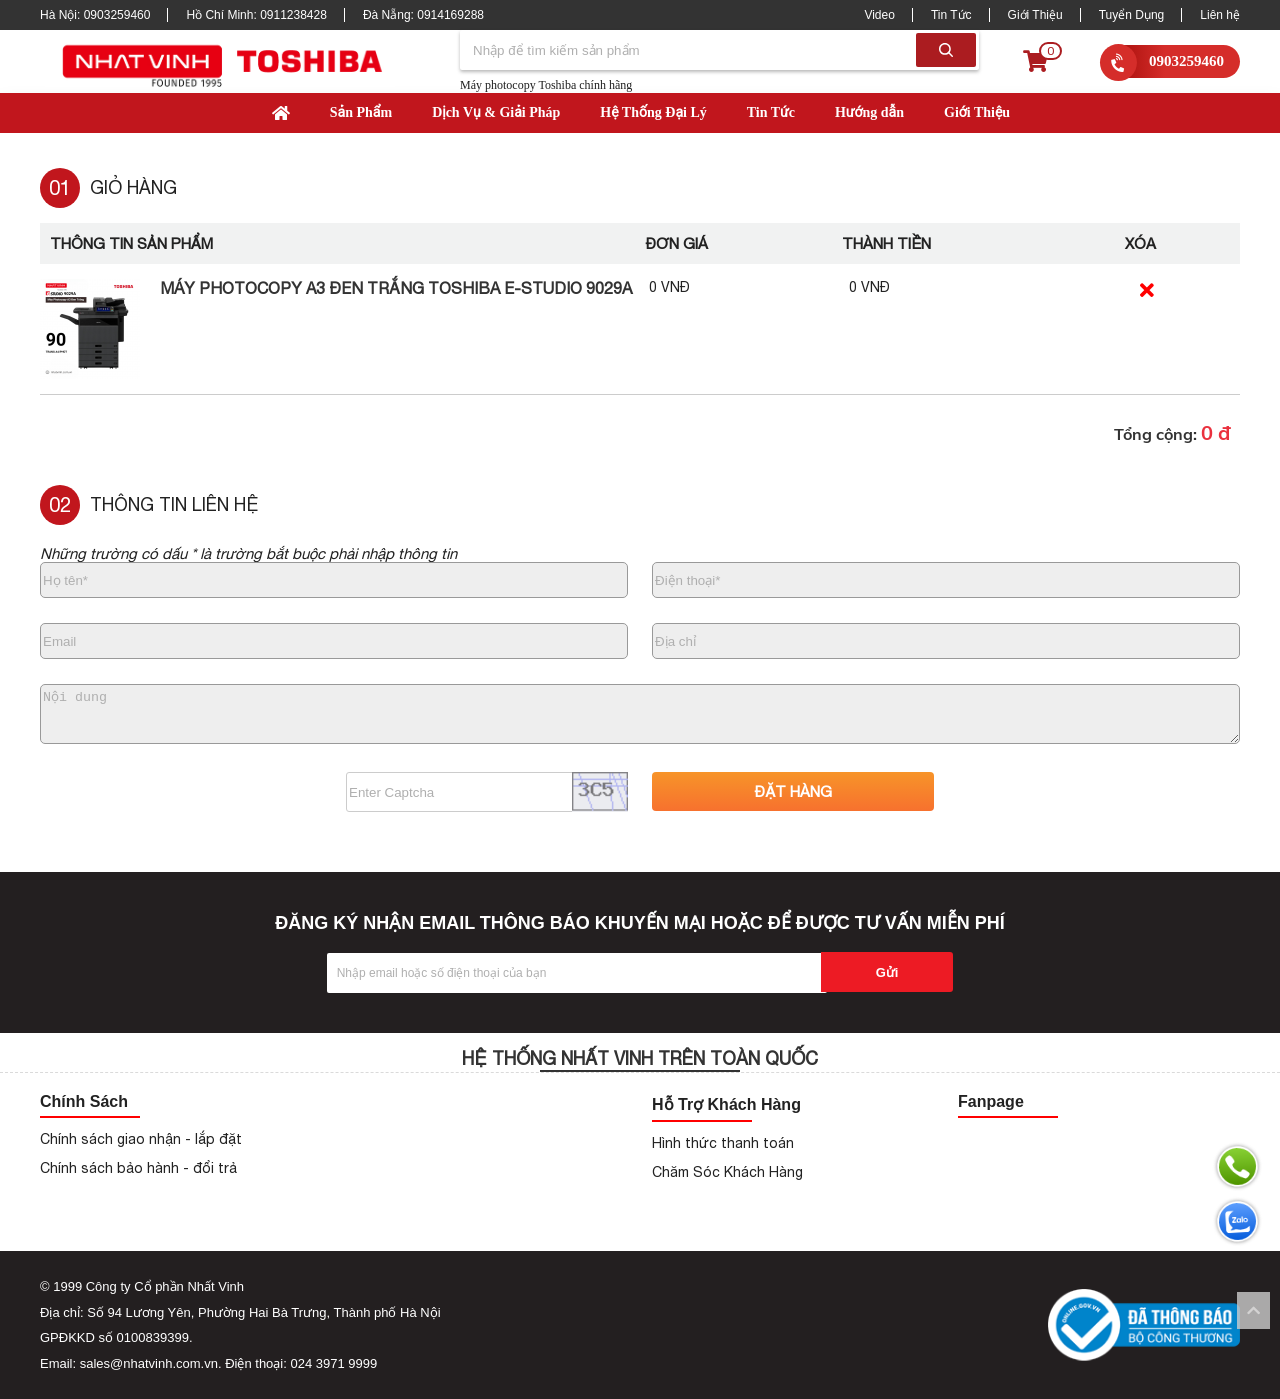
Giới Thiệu (1035, 15)
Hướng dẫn (869, 112)
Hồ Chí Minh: (256, 15)
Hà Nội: (95, 15)
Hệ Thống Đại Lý (653, 112)
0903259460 (1186, 61)
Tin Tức (951, 15)
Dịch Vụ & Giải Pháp (496, 112)
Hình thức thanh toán (723, 1143)
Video (879, 15)
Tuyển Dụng (1132, 15)
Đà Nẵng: (423, 15)
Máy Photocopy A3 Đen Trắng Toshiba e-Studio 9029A (396, 288)
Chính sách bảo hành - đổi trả (138, 1168)
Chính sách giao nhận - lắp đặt (141, 1139)
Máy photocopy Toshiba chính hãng (546, 85)
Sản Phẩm (361, 112)
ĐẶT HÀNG (793, 791)
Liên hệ (1220, 15)
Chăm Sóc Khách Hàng (727, 1172)
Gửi (887, 972)
